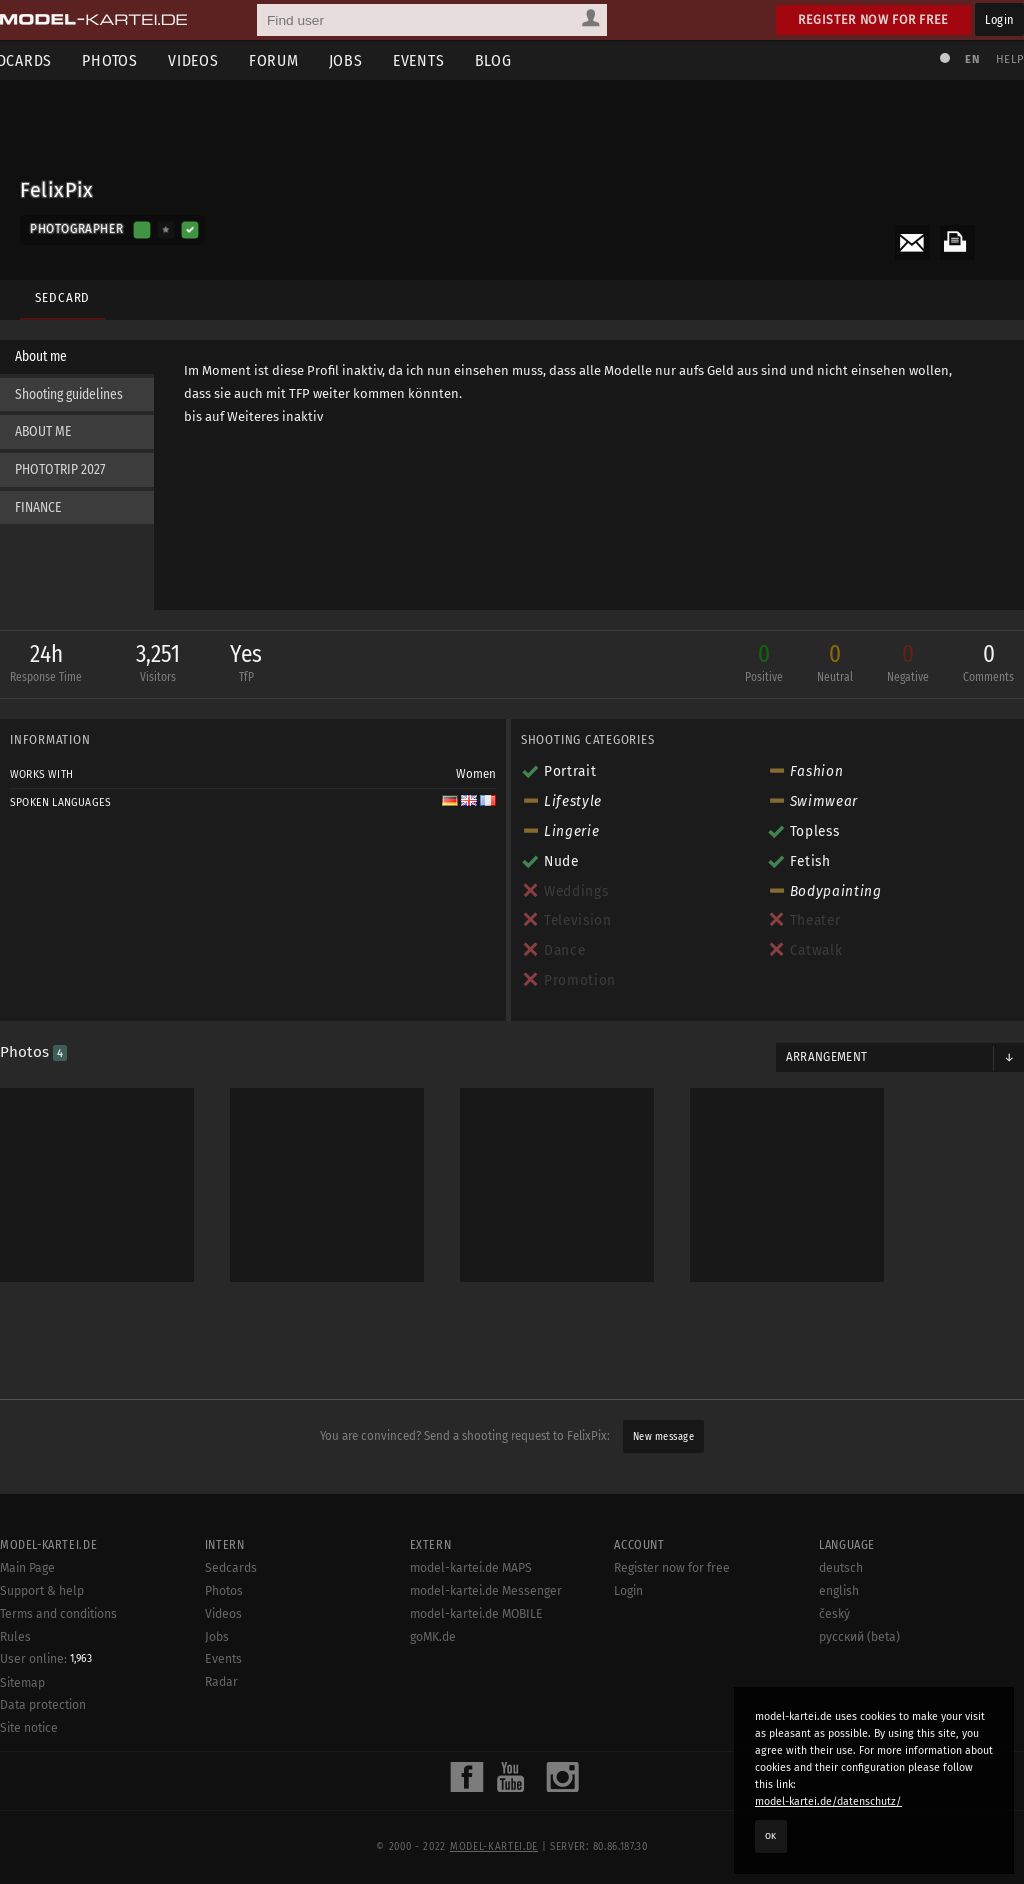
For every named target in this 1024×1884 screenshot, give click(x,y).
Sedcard (57, 287)
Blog (523, 60)
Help (1000, 59)
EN (962, 59)
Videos (223, 60)
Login (999, 19)
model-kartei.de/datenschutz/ (828, 1801)
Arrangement (822, 1062)
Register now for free (873, 19)
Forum (304, 60)
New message (664, 1431)
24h (56, 669)
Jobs (376, 60)
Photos (140, 60)
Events (449, 60)
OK (771, 1836)
